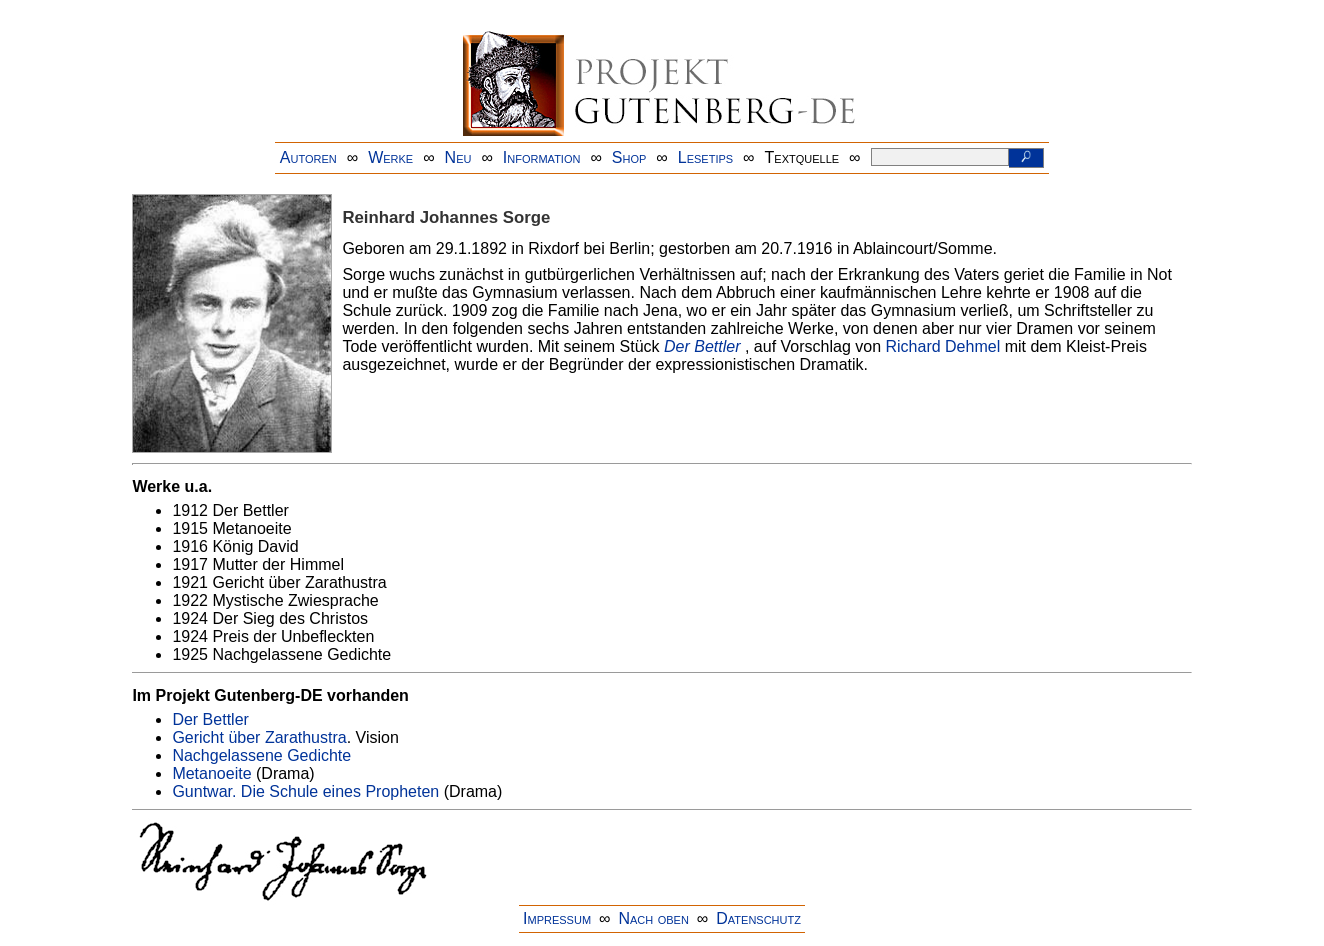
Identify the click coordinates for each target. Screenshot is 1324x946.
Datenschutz (758, 918)
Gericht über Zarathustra (259, 737)
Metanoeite (211, 773)
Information (542, 157)
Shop (629, 157)
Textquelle (802, 157)
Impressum (557, 918)
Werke (390, 157)
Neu (458, 157)
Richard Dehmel (942, 346)
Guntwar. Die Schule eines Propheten (305, 791)
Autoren (308, 157)
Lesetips (705, 157)
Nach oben (653, 918)
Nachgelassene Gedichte (261, 755)
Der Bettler (702, 346)
